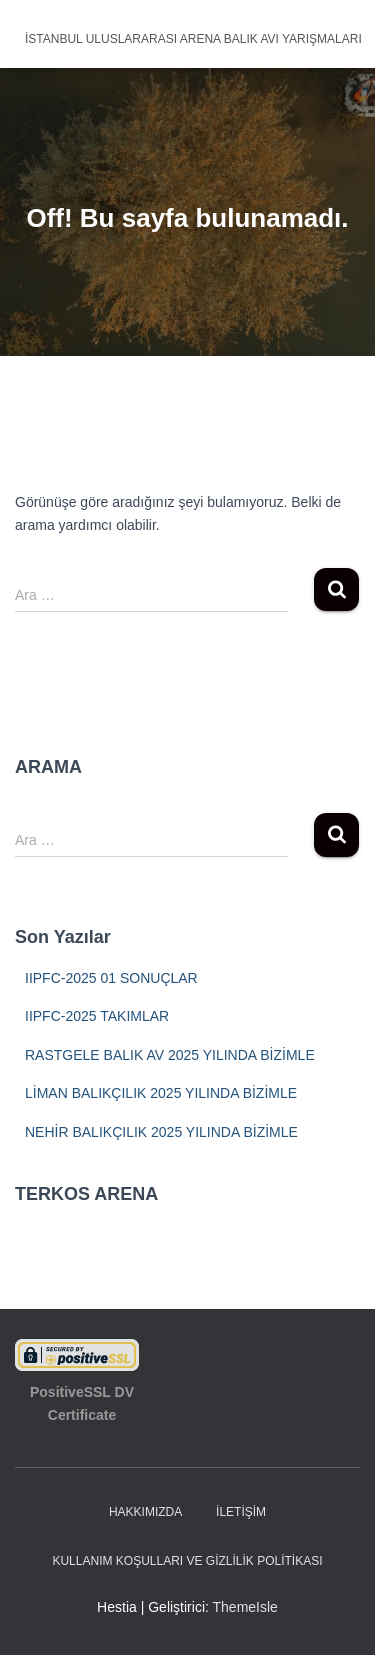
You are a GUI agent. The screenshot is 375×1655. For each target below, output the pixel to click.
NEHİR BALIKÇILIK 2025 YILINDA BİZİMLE (161, 1132)
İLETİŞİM (241, 1512)
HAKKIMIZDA (145, 1512)
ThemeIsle (245, 1607)
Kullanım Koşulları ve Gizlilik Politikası (187, 1561)
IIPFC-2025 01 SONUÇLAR (111, 978)
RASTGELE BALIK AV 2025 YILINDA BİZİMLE (170, 1055)
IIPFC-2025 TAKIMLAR (97, 1016)
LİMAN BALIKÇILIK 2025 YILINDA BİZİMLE (161, 1093)
